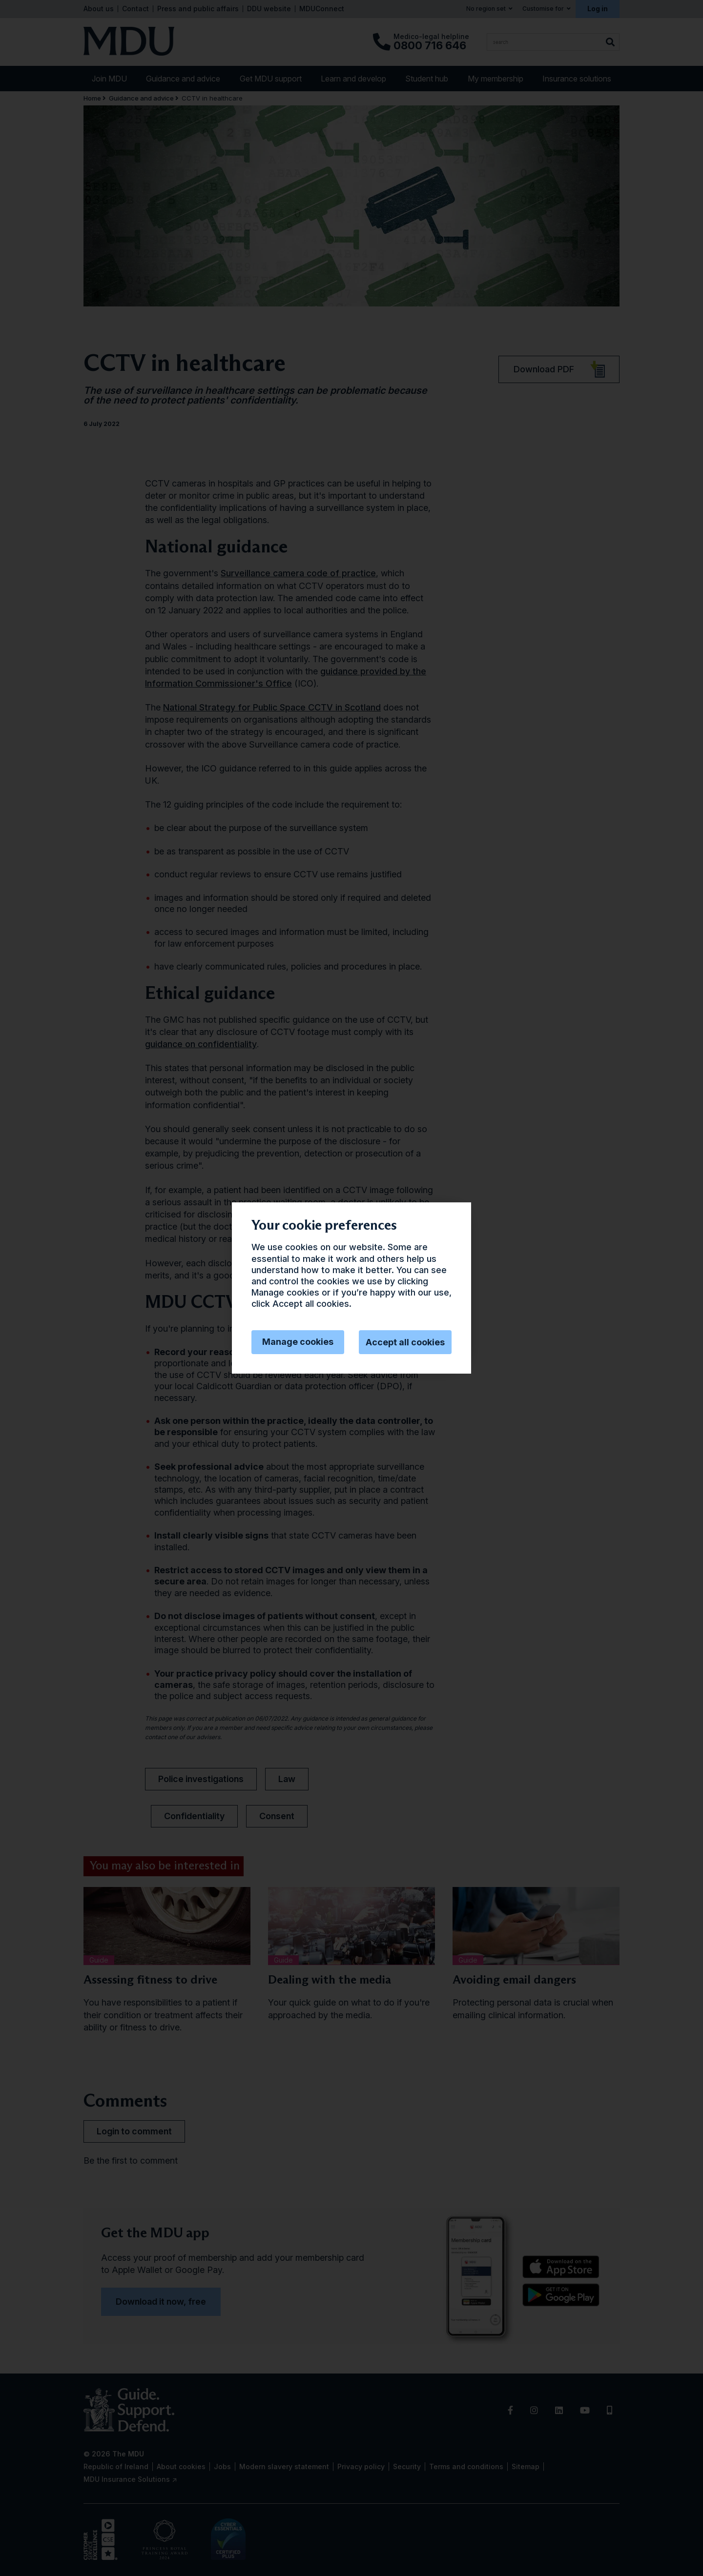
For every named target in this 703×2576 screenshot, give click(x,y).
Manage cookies (297, 1342)
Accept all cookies (405, 1342)
